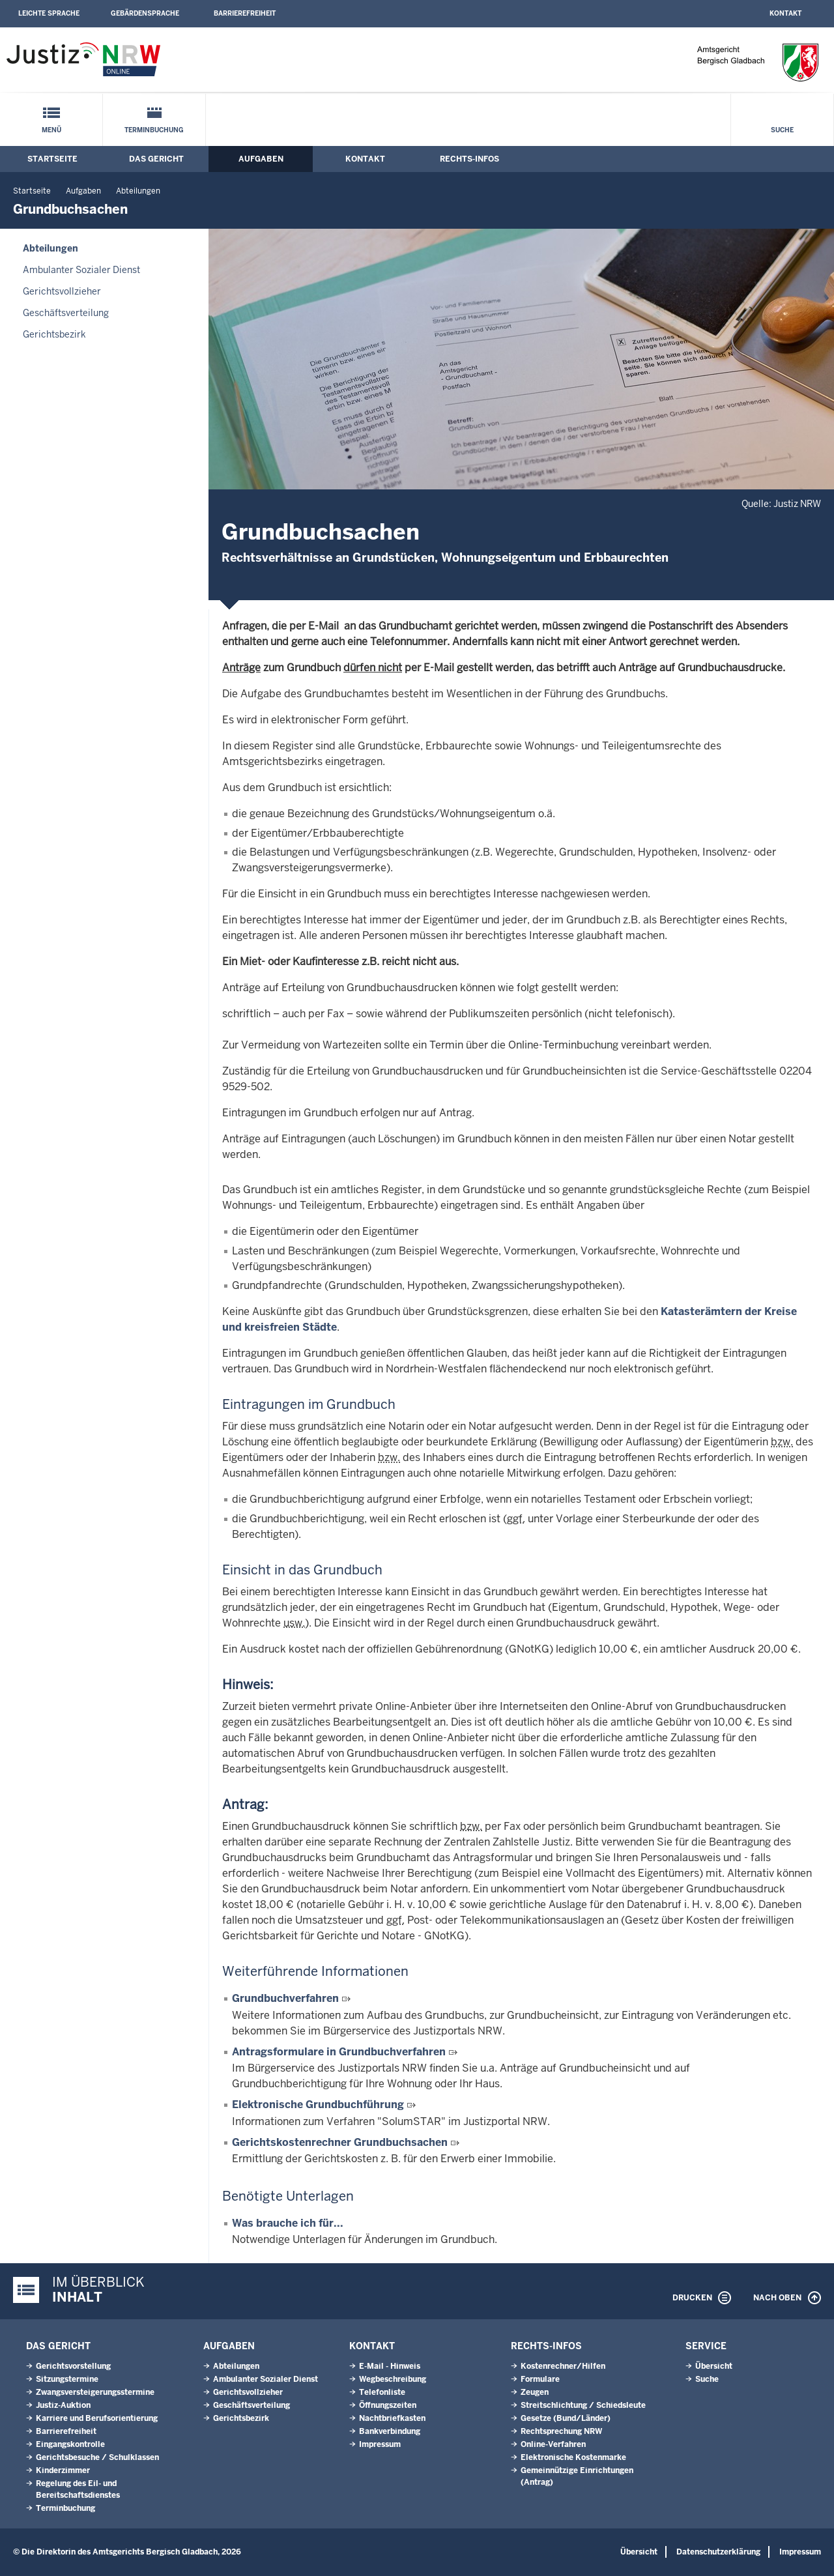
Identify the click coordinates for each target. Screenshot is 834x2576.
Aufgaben (260, 159)
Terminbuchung (154, 130)
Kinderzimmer (63, 2470)
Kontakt (785, 13)
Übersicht (713, 2366)
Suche (782, 130)
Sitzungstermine (67, 2379)
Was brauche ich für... (287, 2223)
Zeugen (535, 2392)
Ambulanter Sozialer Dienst (81, 270)
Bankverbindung (389, 2431)
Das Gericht (156, 159)
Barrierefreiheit (245, 13)
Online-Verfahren (553, 2444)
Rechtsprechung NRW (561, 2431)
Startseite (52, 159)
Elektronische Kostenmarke (573, 2457)
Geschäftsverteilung (66, 313)
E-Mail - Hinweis (389, 2366)
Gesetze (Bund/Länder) (566, 2418)
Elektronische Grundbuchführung (318, 2104)
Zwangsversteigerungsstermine (95, 2392)
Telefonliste (382, 2392)
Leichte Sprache (48, 13)
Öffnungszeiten (387, 2405)
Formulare (540, 2379)
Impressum (380, 2444)
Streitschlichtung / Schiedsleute (583, 2405)
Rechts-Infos (469, 159)
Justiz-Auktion (63, 2405)
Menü (51, 130)
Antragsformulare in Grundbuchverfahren (339, 2052)
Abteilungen (138, 191)
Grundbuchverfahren (285, 1998)
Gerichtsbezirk (54, 334)
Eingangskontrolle (70, 2444)
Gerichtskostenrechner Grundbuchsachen (340, 2142)
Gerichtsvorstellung (73, 2366)
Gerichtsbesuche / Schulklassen (97, 2457)
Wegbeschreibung (392, 2379)
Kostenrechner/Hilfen (563, 2366)
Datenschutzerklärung (718, 2552)
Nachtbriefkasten (392, 2418)
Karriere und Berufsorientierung (97, 2418)
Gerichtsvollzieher (62, 291)
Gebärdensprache (145, 13)
